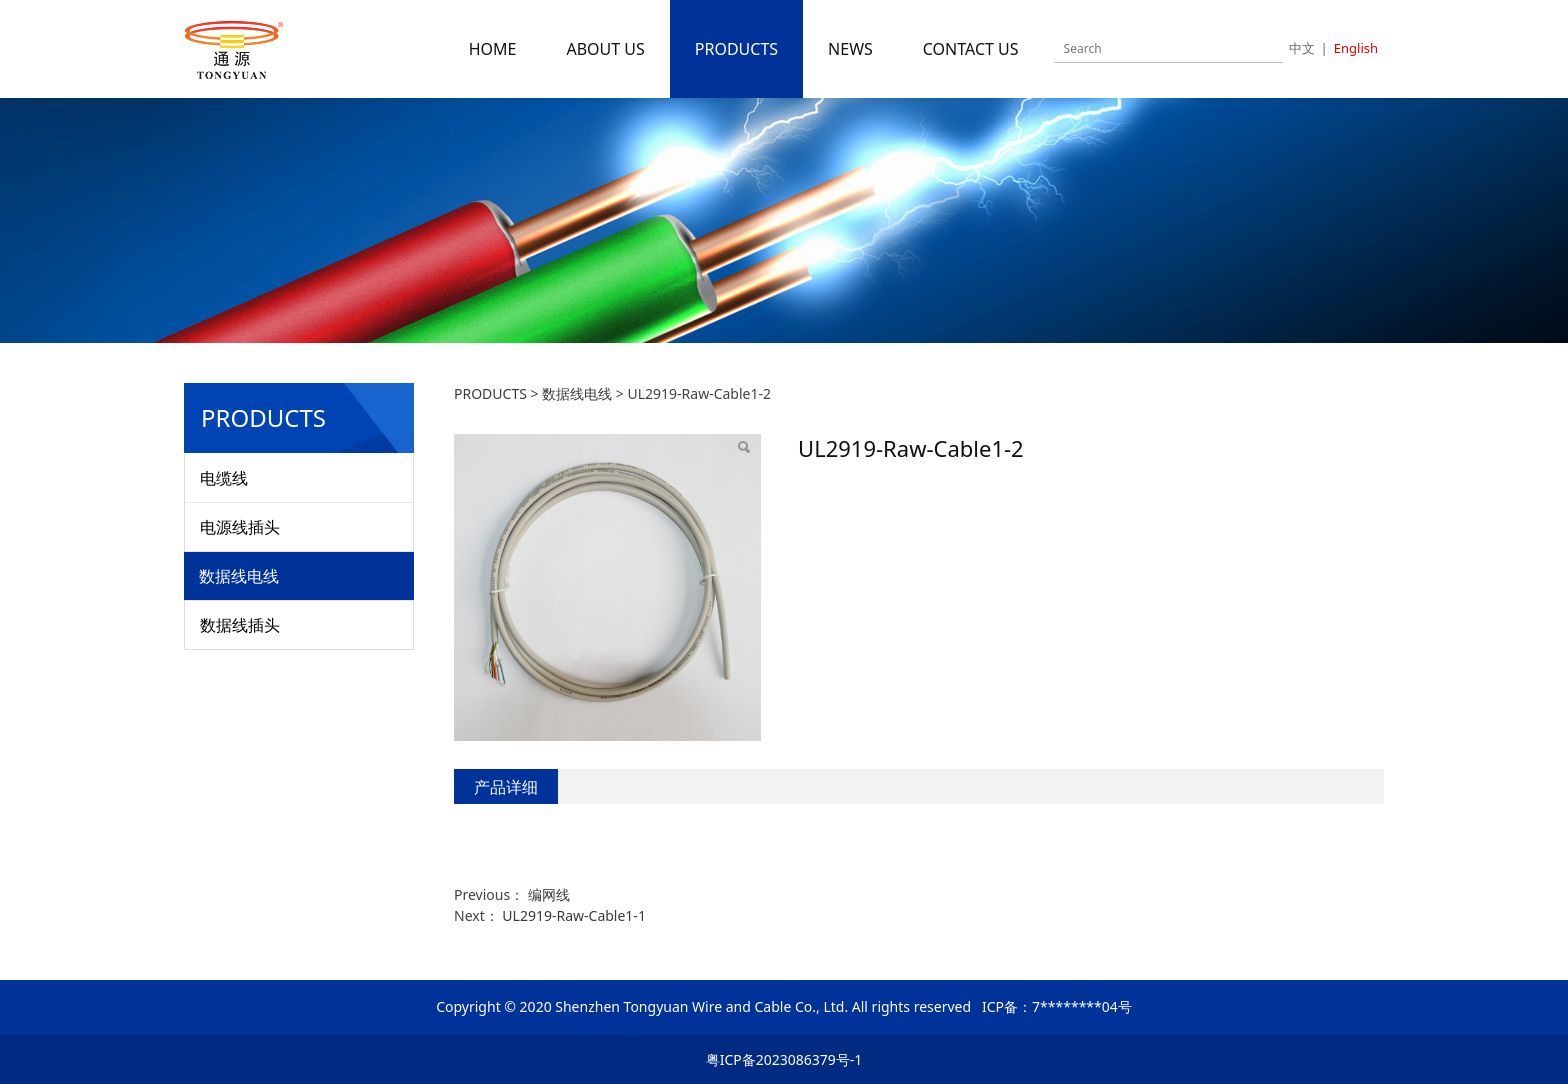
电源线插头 (240, 527)
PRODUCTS (736, 49)
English (1356, 48)
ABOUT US (605, 49)
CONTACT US (971, 49)
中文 (1302, 48)
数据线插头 (240, 625)
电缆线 (224, 478)
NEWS (850, 49)
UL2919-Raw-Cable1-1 (574, 915)
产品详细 (506, 787)
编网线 (549, 894)
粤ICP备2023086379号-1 (784, 1059)
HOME (493, 49)
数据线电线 (239, 576)
